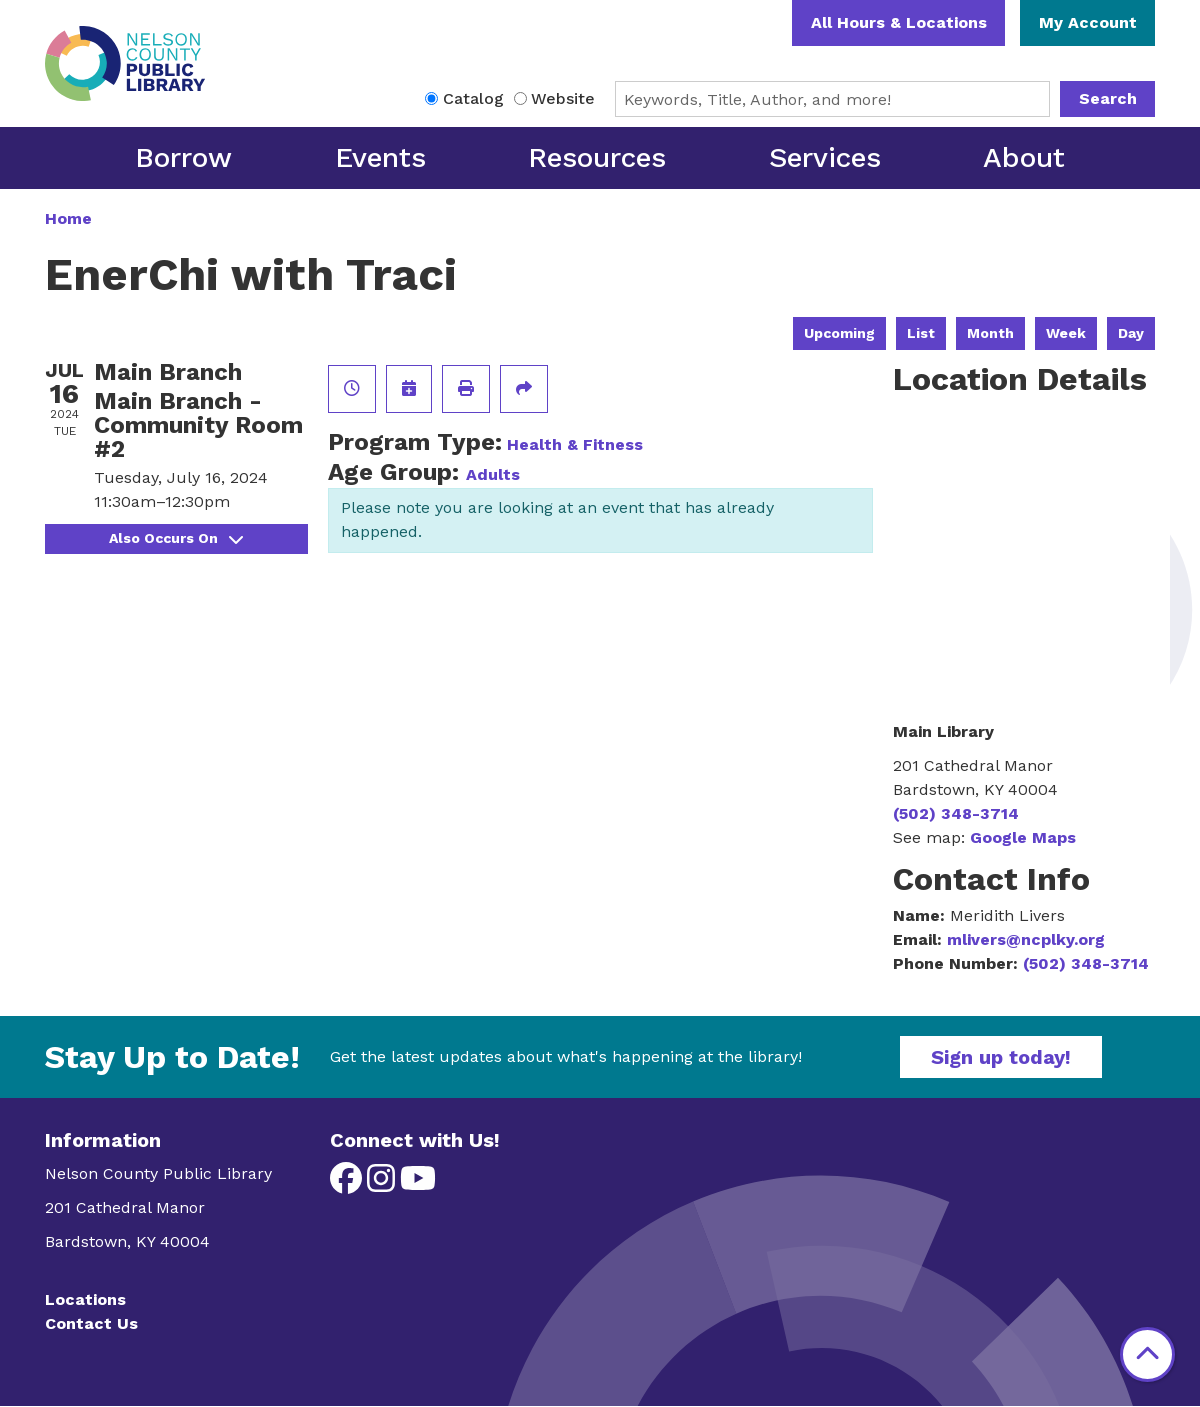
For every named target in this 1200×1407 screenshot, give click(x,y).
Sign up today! (1001, 1057)
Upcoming (839, 333)
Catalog (473, 98)
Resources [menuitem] (597, 157)
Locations (85, 1299)
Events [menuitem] (380, 157)
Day (1131, 333)
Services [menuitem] (825, 157)
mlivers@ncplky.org (1026, 939)
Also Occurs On (176, 538)
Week (1066, 333)
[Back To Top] (1147, 1354)
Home (68, 218)
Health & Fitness (575, 444)
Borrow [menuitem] (183, 157)
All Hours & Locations (899, 22)
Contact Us (91, 1323)
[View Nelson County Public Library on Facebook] (348, 1184)
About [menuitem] (1024, 157)
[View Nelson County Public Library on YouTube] (418, 1184)
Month (990, 333)
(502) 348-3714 (956, 813)
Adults (493, 474)
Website (563, 98)
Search (1108, 98)
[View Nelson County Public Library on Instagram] (383, 1184)
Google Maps (1023, 837)
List (921, 333)
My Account (1088, 22)
